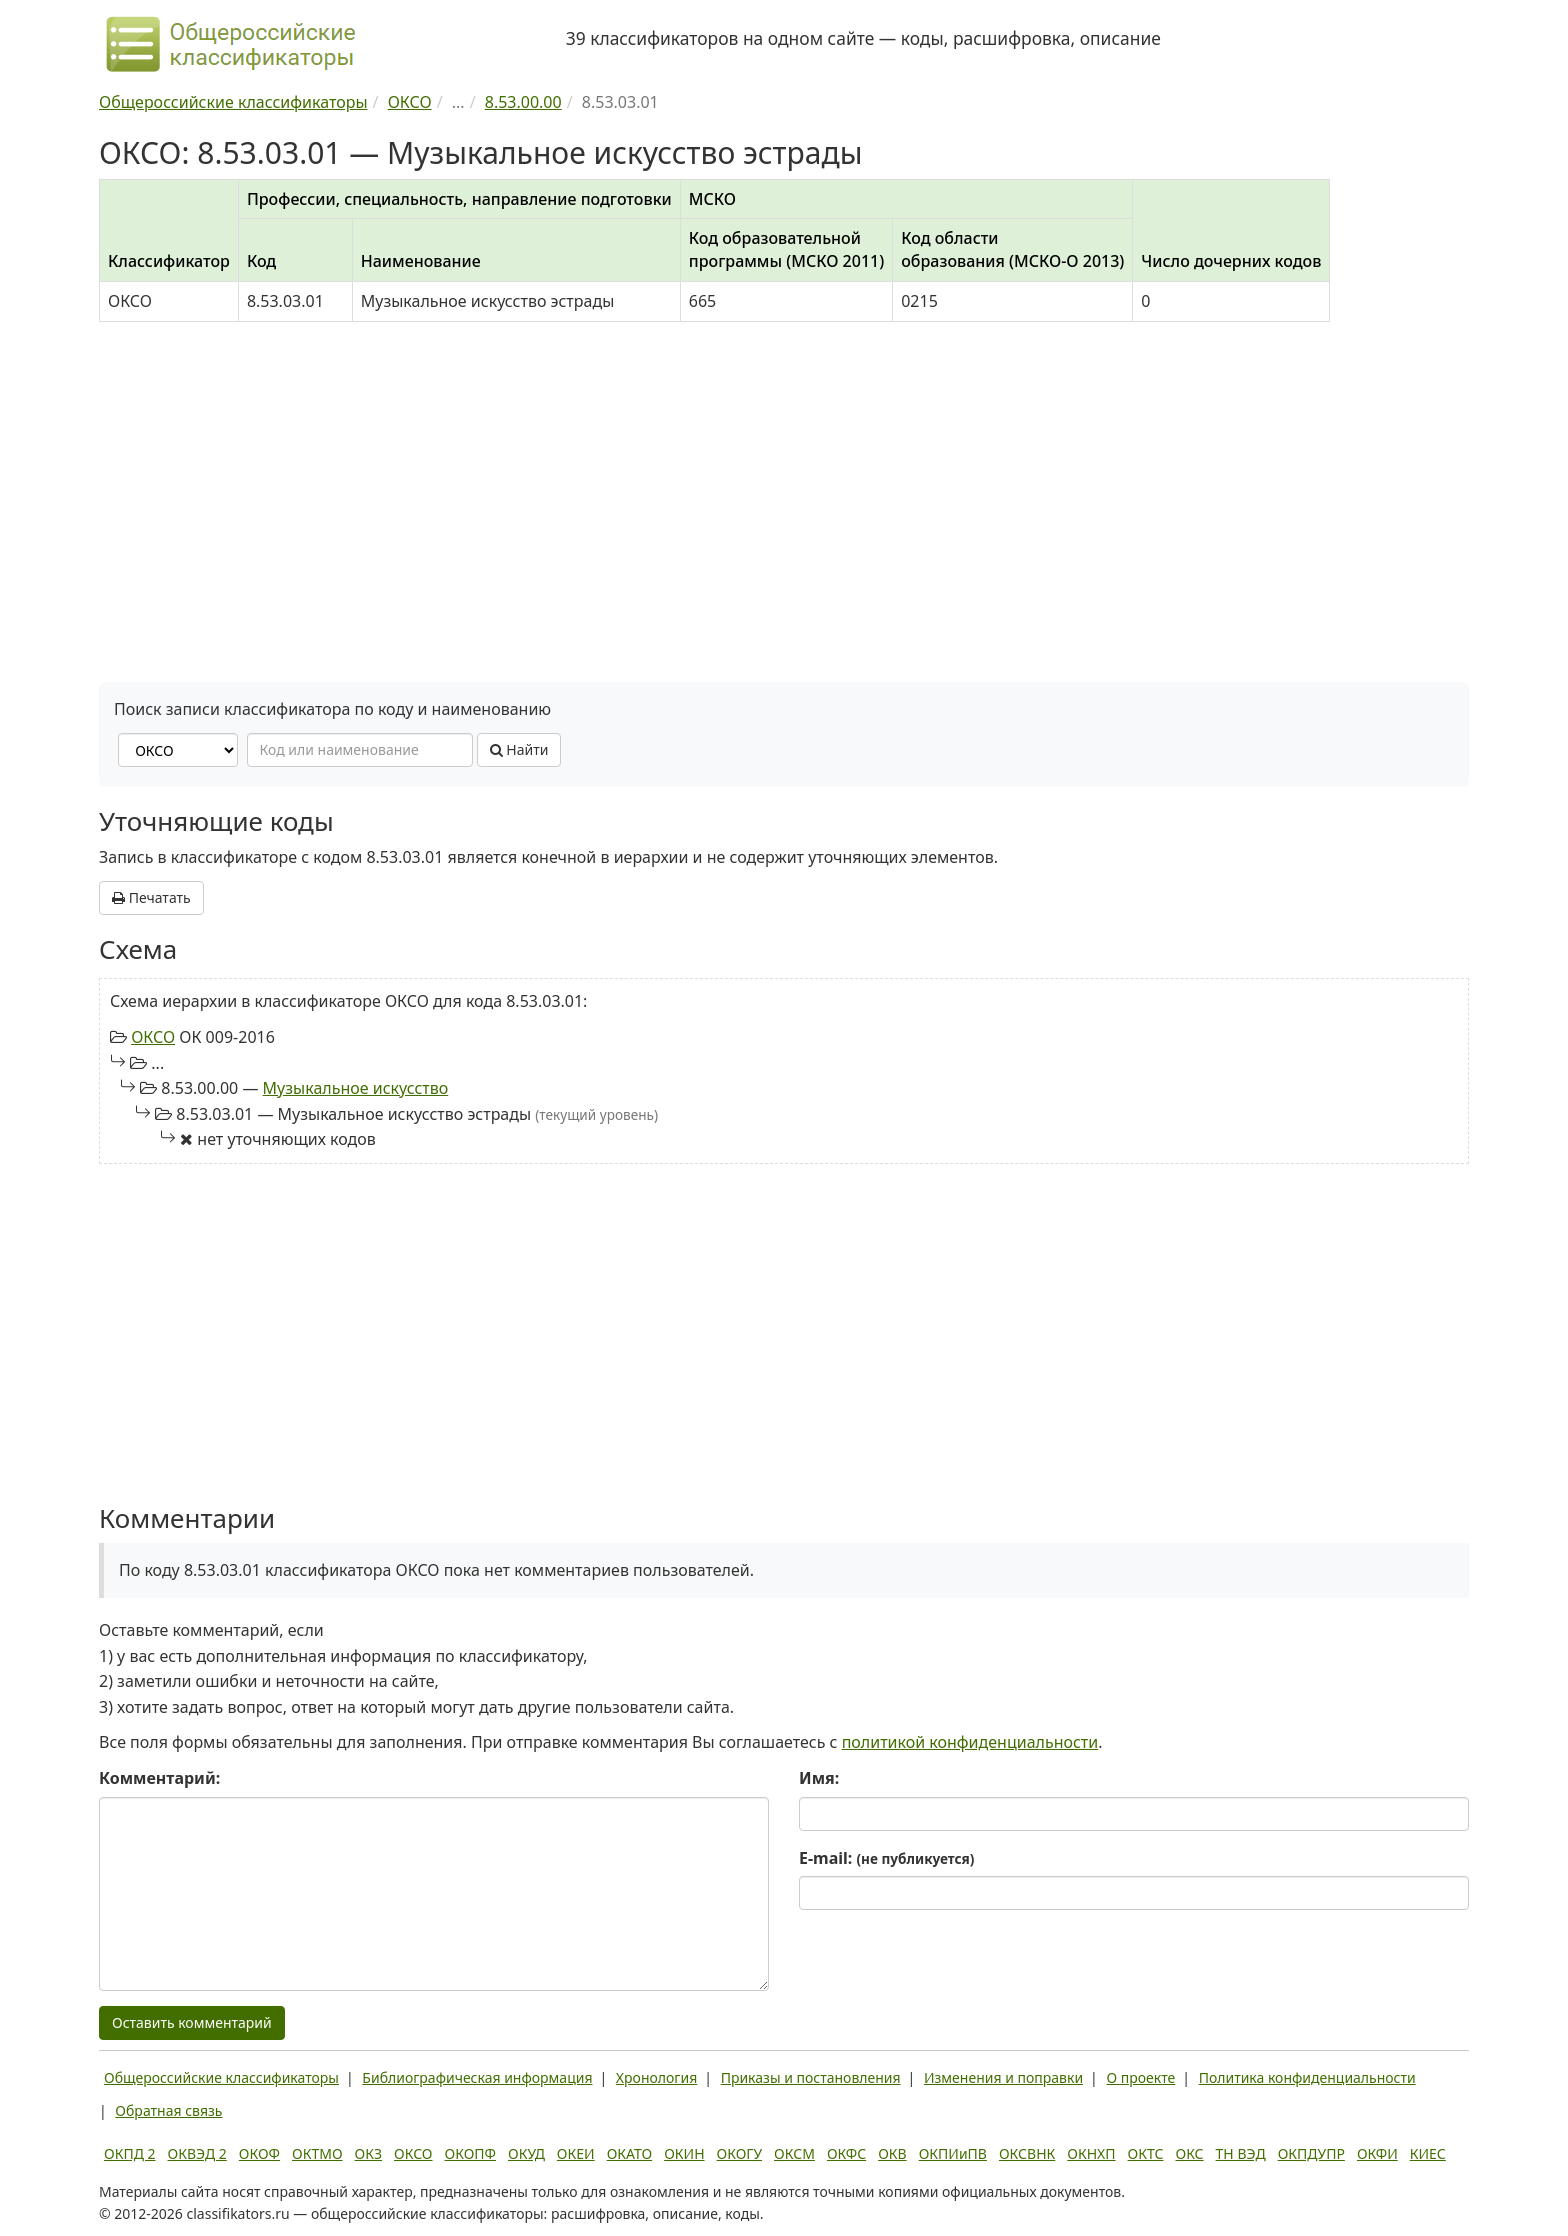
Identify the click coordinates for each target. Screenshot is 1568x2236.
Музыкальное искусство (356, 1088)
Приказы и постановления (811, 2077)
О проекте (1140, 2077)
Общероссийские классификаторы (221, 2077)
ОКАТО (630, 2153)
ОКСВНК (1027, 2153)
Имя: (819, 1778)
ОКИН (684, 2153)
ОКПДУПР (1311, 2153)
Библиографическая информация (477, 2077)
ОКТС (1146, 2153)
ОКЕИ (576, 2153)
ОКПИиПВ (953, 2153)
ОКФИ (1377, 2153)
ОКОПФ (470, 2153)
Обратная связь (168, 2110)
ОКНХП (1091, 2153)
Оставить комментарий (192, 2022)
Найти (519, 749)
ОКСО (153, 1037)
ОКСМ (794, 2153)
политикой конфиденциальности (970, 1742)
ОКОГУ (740, 2153)
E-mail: (886, 1858)
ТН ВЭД (1241, 2153)
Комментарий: (159, 1778)
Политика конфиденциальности (1307, 2077)
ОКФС (846, 2153)
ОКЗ (368, 2153)
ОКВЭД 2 (197, 2153)
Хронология (656, 2077)
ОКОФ (259, 2153)
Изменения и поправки (1003, 2077)
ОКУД (526, 2153)
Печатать (151, 897)
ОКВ (892, 2153)
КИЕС (1428, 2153)
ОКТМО (317, 2153)
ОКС (1189, 2153)
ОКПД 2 (130, 2153)
